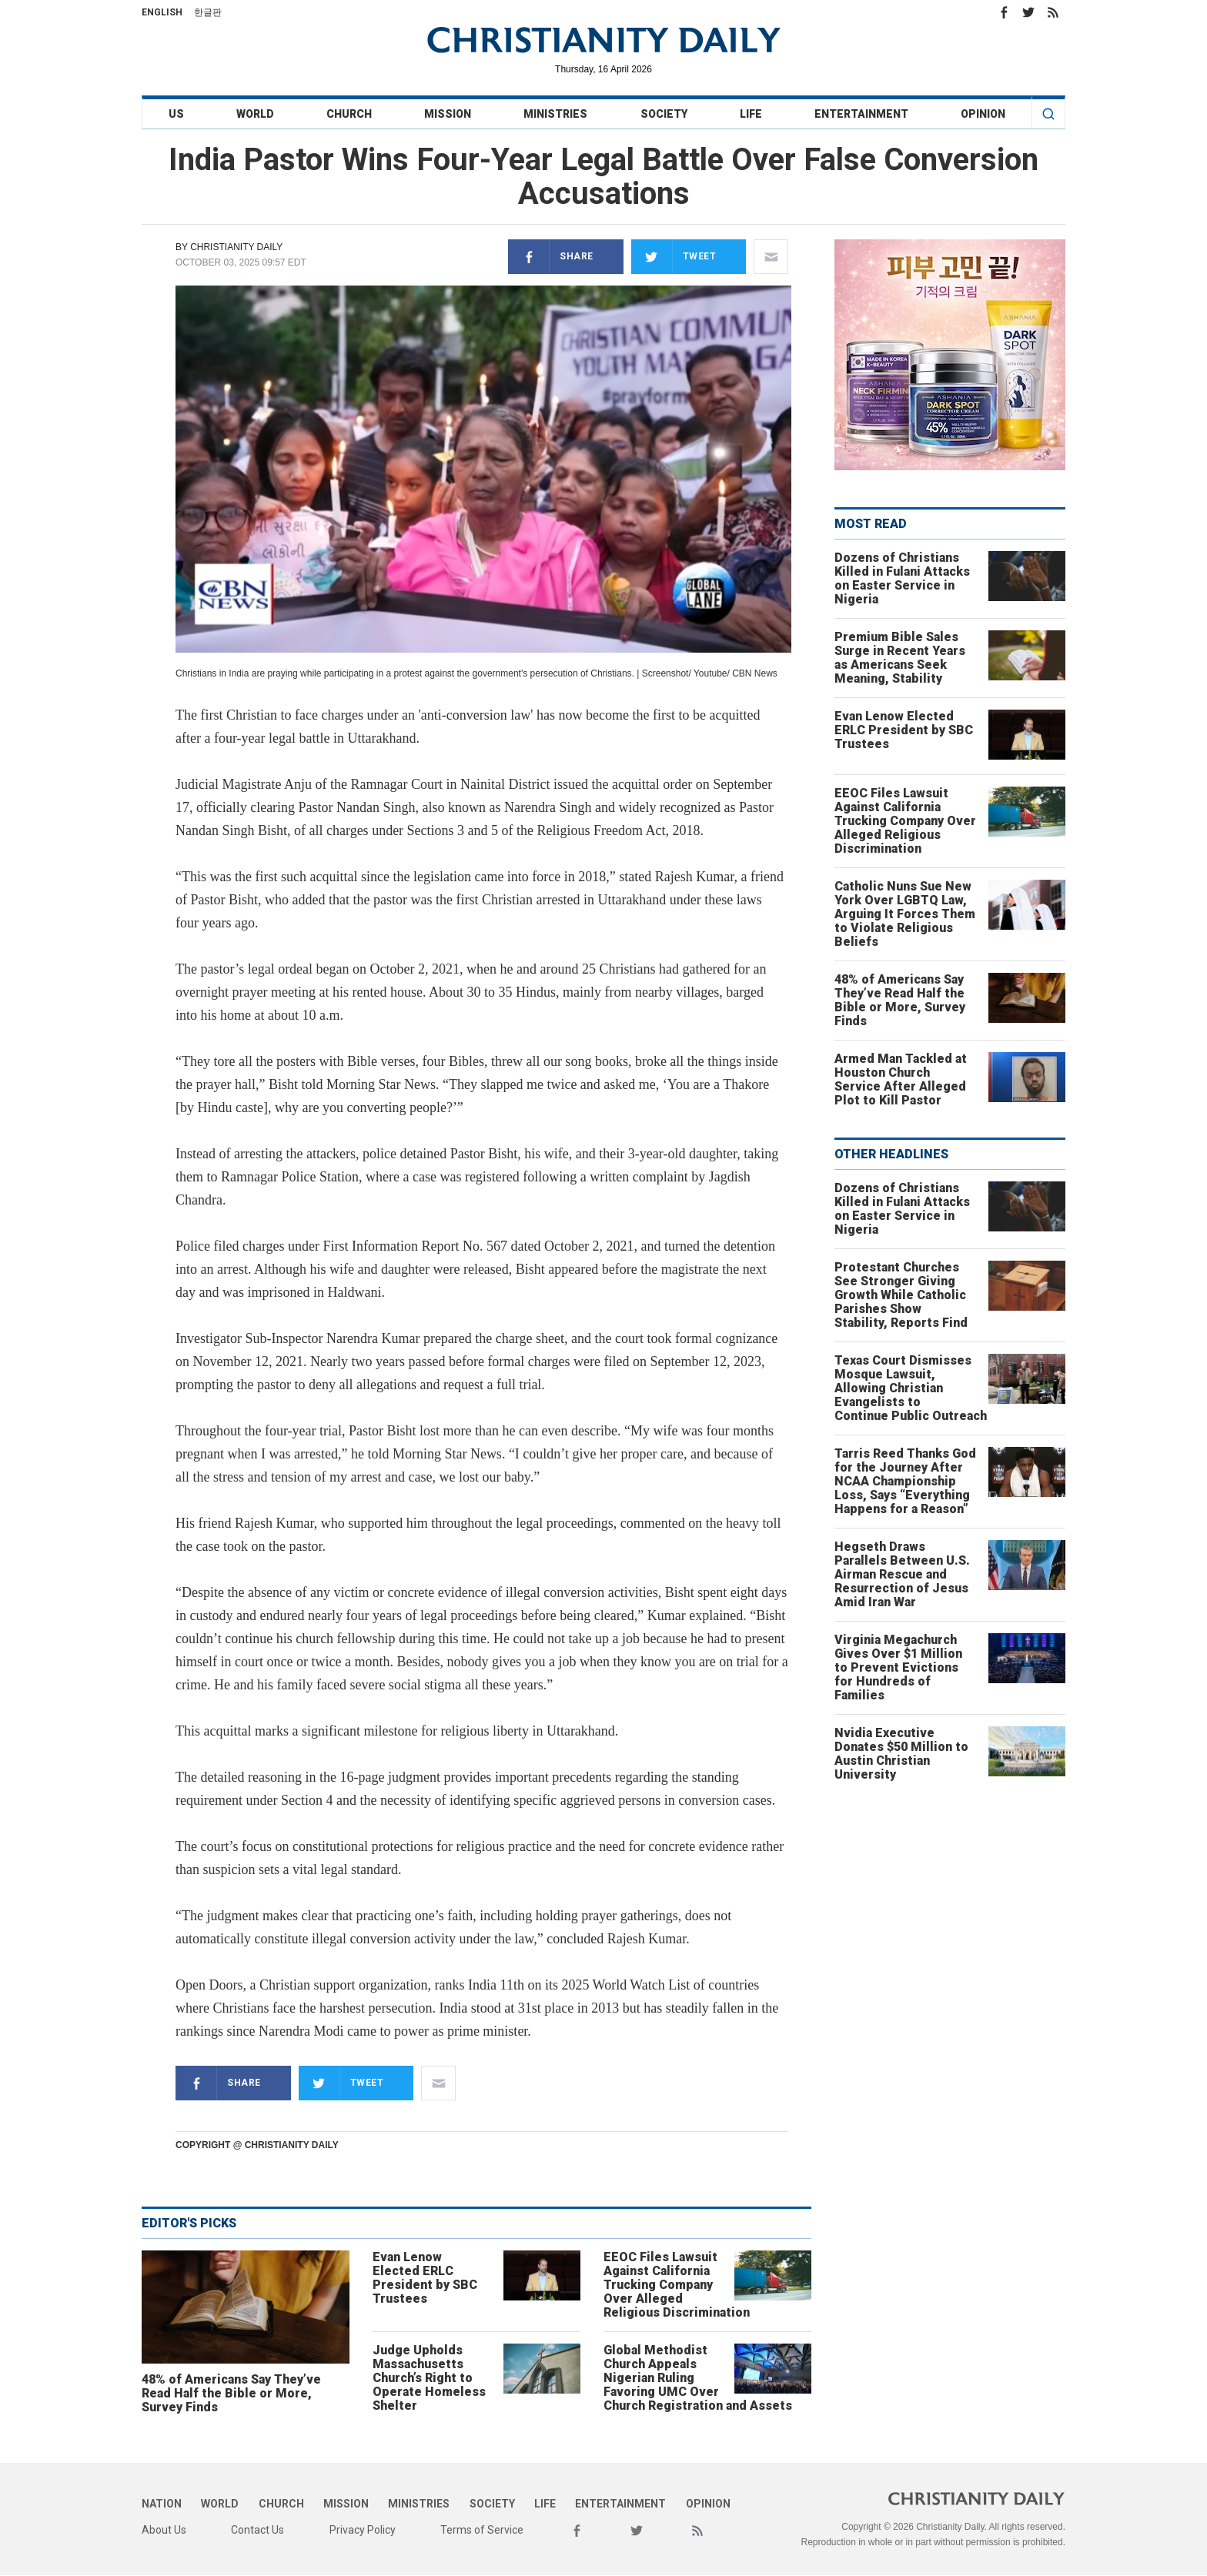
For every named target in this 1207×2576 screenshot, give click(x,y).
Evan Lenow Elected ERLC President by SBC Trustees (425, 2278)
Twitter (1028, 12)
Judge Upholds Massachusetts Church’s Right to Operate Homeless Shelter (429, 2378)
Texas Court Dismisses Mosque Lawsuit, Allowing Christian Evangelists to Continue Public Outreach (910, 1388)
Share (550, 256)
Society (663, 114)
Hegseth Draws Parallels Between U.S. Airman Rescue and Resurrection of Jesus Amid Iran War (902, 1574)
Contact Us (257, 2530)
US (176, 114)
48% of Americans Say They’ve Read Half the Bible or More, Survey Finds (231, 2393)
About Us (164, 2530)
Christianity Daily (236, 247)
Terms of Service (481, 2530)
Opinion (983, 114)
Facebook (1003, 12)
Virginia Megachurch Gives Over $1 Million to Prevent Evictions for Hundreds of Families (898, 1667)
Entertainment (861, 114)
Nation (162, 2503)
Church (349, 114)
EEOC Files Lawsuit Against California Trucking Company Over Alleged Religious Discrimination (677, 2285)
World (255, 114)
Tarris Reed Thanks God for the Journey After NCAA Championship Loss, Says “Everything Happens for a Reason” (905, 1481)
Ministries (555, 114)
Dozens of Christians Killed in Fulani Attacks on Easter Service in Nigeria (902, 578)
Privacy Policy (362, 2530)
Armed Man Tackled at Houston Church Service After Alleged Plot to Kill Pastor (900, 1079)
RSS (1053, 12)
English (162, 12)
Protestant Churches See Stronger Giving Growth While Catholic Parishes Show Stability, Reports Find (901, 1295)
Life (751, 114)
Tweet (674, 256)
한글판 (208, 12)
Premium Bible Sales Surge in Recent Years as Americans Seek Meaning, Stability (899, 658)
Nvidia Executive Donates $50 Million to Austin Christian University (901, 1754)
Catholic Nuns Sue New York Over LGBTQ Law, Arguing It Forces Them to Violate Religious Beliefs (904, 914)
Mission (447, 114)
